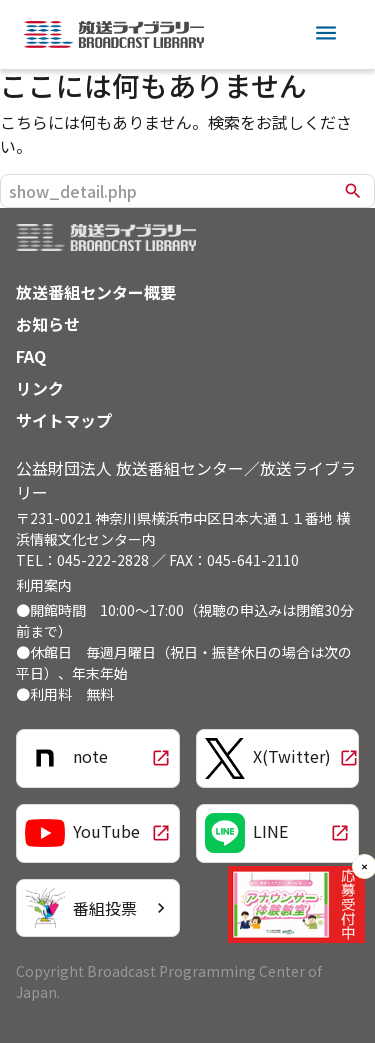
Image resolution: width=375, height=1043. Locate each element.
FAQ (31, 356)
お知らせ (48, 324)
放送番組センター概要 (96, 292)
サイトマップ (64, 420)
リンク (40, 388)
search (353, 191)
